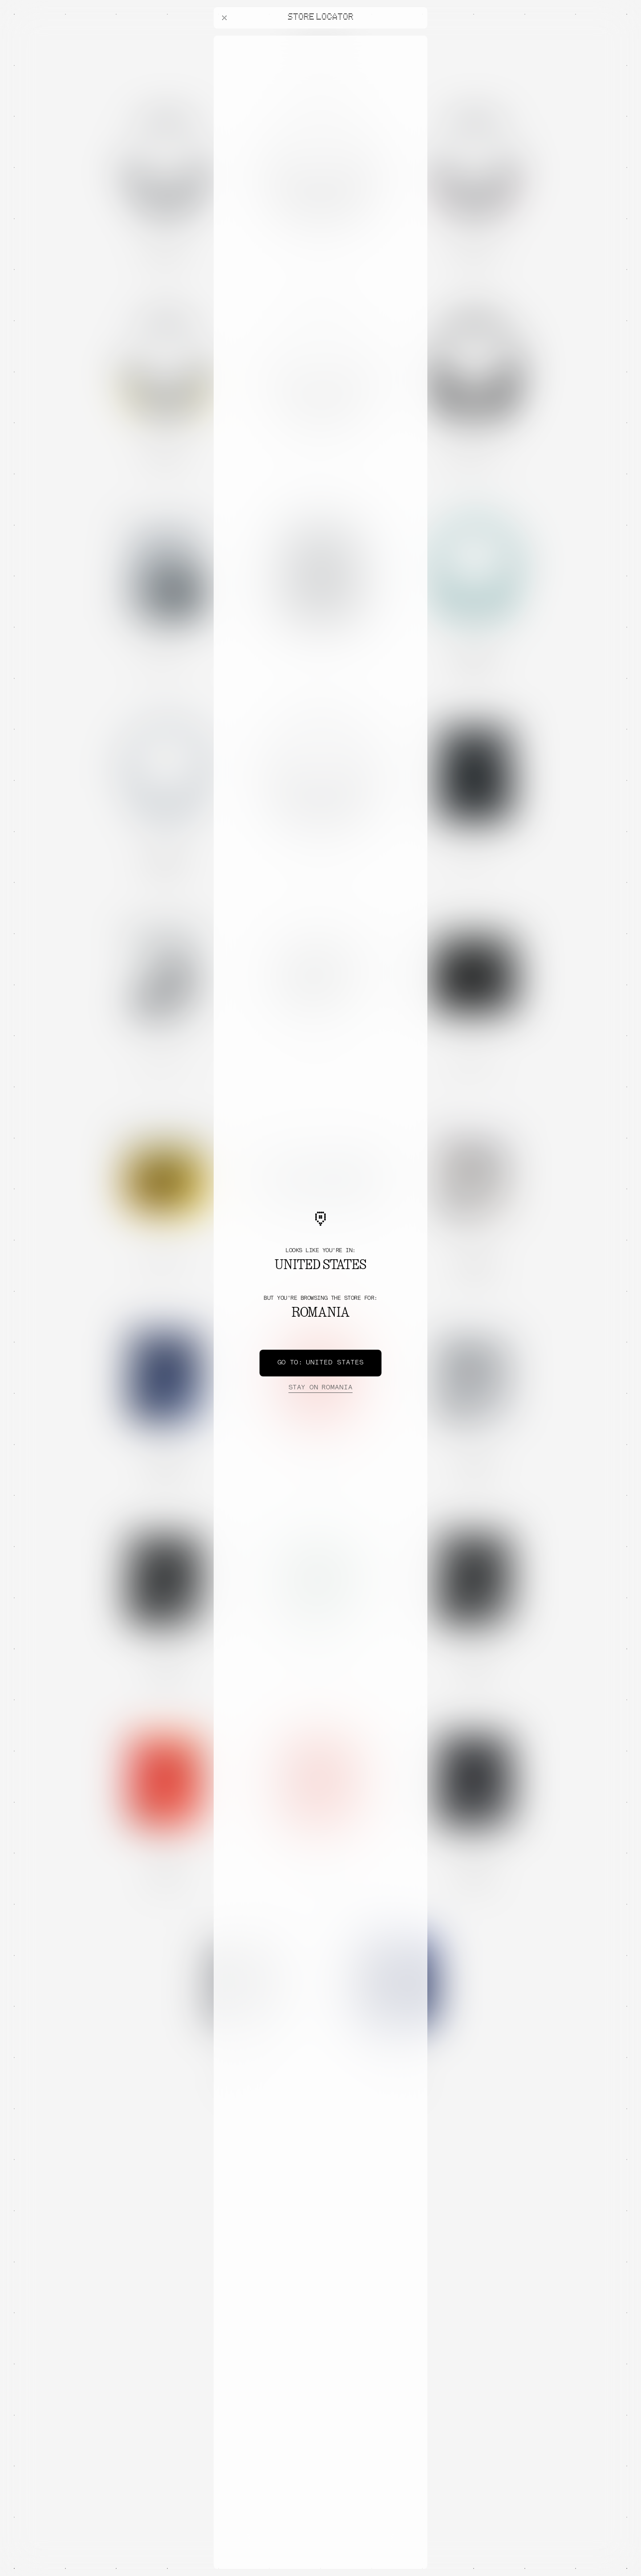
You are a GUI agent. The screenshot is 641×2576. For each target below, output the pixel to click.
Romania (320, 1388)
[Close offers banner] (416, 37)
